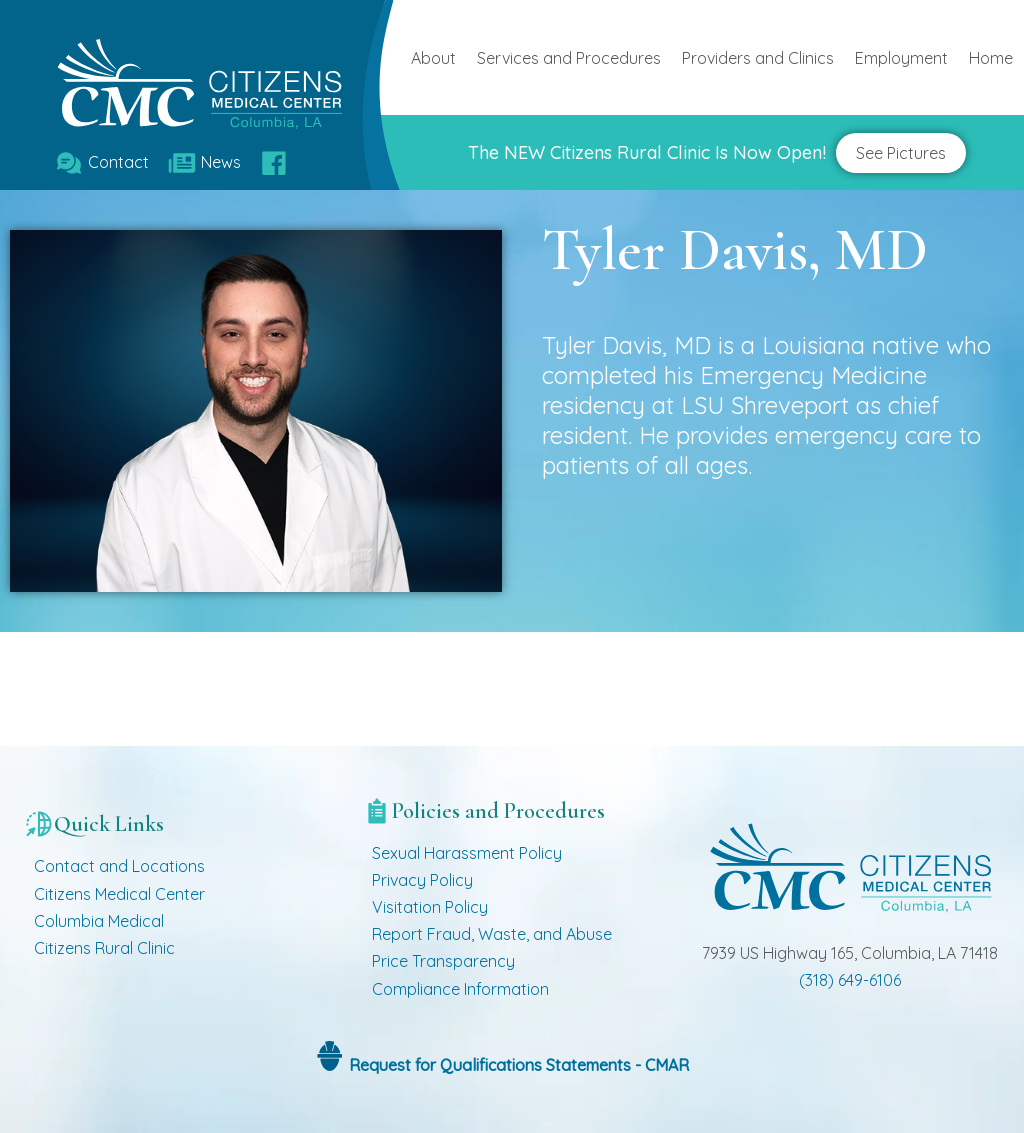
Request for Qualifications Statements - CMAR (517, 1065)
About (433, 58)
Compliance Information (460, 989)
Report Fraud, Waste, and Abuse (492, 934)
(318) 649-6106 (850, 980)
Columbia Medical (99, 921)
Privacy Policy (422, 880)
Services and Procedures (569, 58)
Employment (901, 58)
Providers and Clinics (758, 58)
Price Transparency (443, 961)
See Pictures (901, 153)
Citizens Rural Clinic (104, 948)
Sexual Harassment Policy (467, 853)
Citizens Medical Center (119, 894)
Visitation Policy (430, 907)
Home (991, 58)
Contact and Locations (119, 866)
